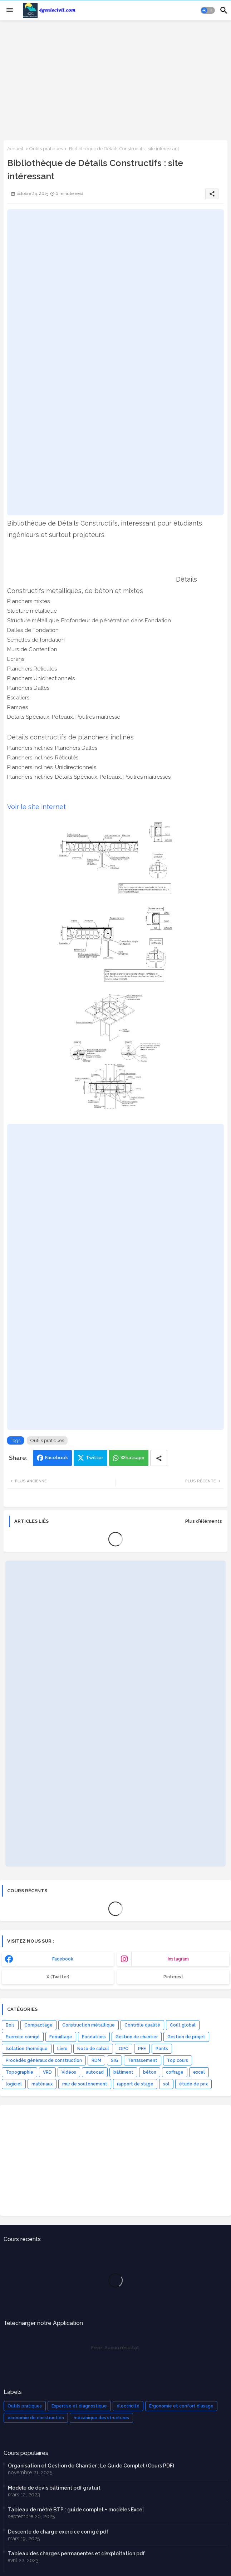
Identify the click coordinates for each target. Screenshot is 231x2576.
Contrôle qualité (142, 2025)
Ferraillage (60, 2036)
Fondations (94, 2036)
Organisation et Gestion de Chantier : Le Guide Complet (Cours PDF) (91, 2466)
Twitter (94, 1457)
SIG (114, 2060)
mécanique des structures (101, 2417)
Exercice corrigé (23, 2036)
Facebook (56, 1457)
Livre (62, 2048)
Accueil (15, 148)
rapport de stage (135, 2084)
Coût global (183, 2025)
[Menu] (9, 10)
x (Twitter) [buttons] (57, 1976)
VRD (47, 2072)
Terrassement (142, 2060)
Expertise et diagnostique (79, 2406)
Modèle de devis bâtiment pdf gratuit (54, 2488)
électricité (128, 2406)
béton (149, 2072)
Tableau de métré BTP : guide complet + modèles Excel (76, 2509)
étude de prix (193, 2084)
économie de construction (36, 2417)
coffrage (174, 2072)
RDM (96, 2060)
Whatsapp (132, 1457)
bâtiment (123, 2072)
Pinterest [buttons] (173, 1976)
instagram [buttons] (178, 1959)
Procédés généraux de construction (44, 2060)
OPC (123, 2048)
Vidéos (69, 2072)
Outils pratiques (46, 148)
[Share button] (158, 1458)
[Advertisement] (115, 80)
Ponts (162, 2048)
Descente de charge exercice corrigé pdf (58, 2532)
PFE (142, 2048)
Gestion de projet (186, 2036)
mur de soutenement (84, 2084)
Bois (10, 2025)
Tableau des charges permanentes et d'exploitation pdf (76, 2553)
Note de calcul (93, 2048)
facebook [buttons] (62, 1959)
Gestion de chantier (137, 2036)
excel (199, 2072)
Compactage (38, 2025)
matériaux (42, 2084)
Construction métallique (88, 2025)
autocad (95, 2072)
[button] (208, 10)
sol (166, 2084)
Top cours (177, 2060)
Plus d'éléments (203, 1521)
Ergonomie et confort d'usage (181, 2406)
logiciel (14, 2084)
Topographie (19, 2072)
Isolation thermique (27, 2048)
